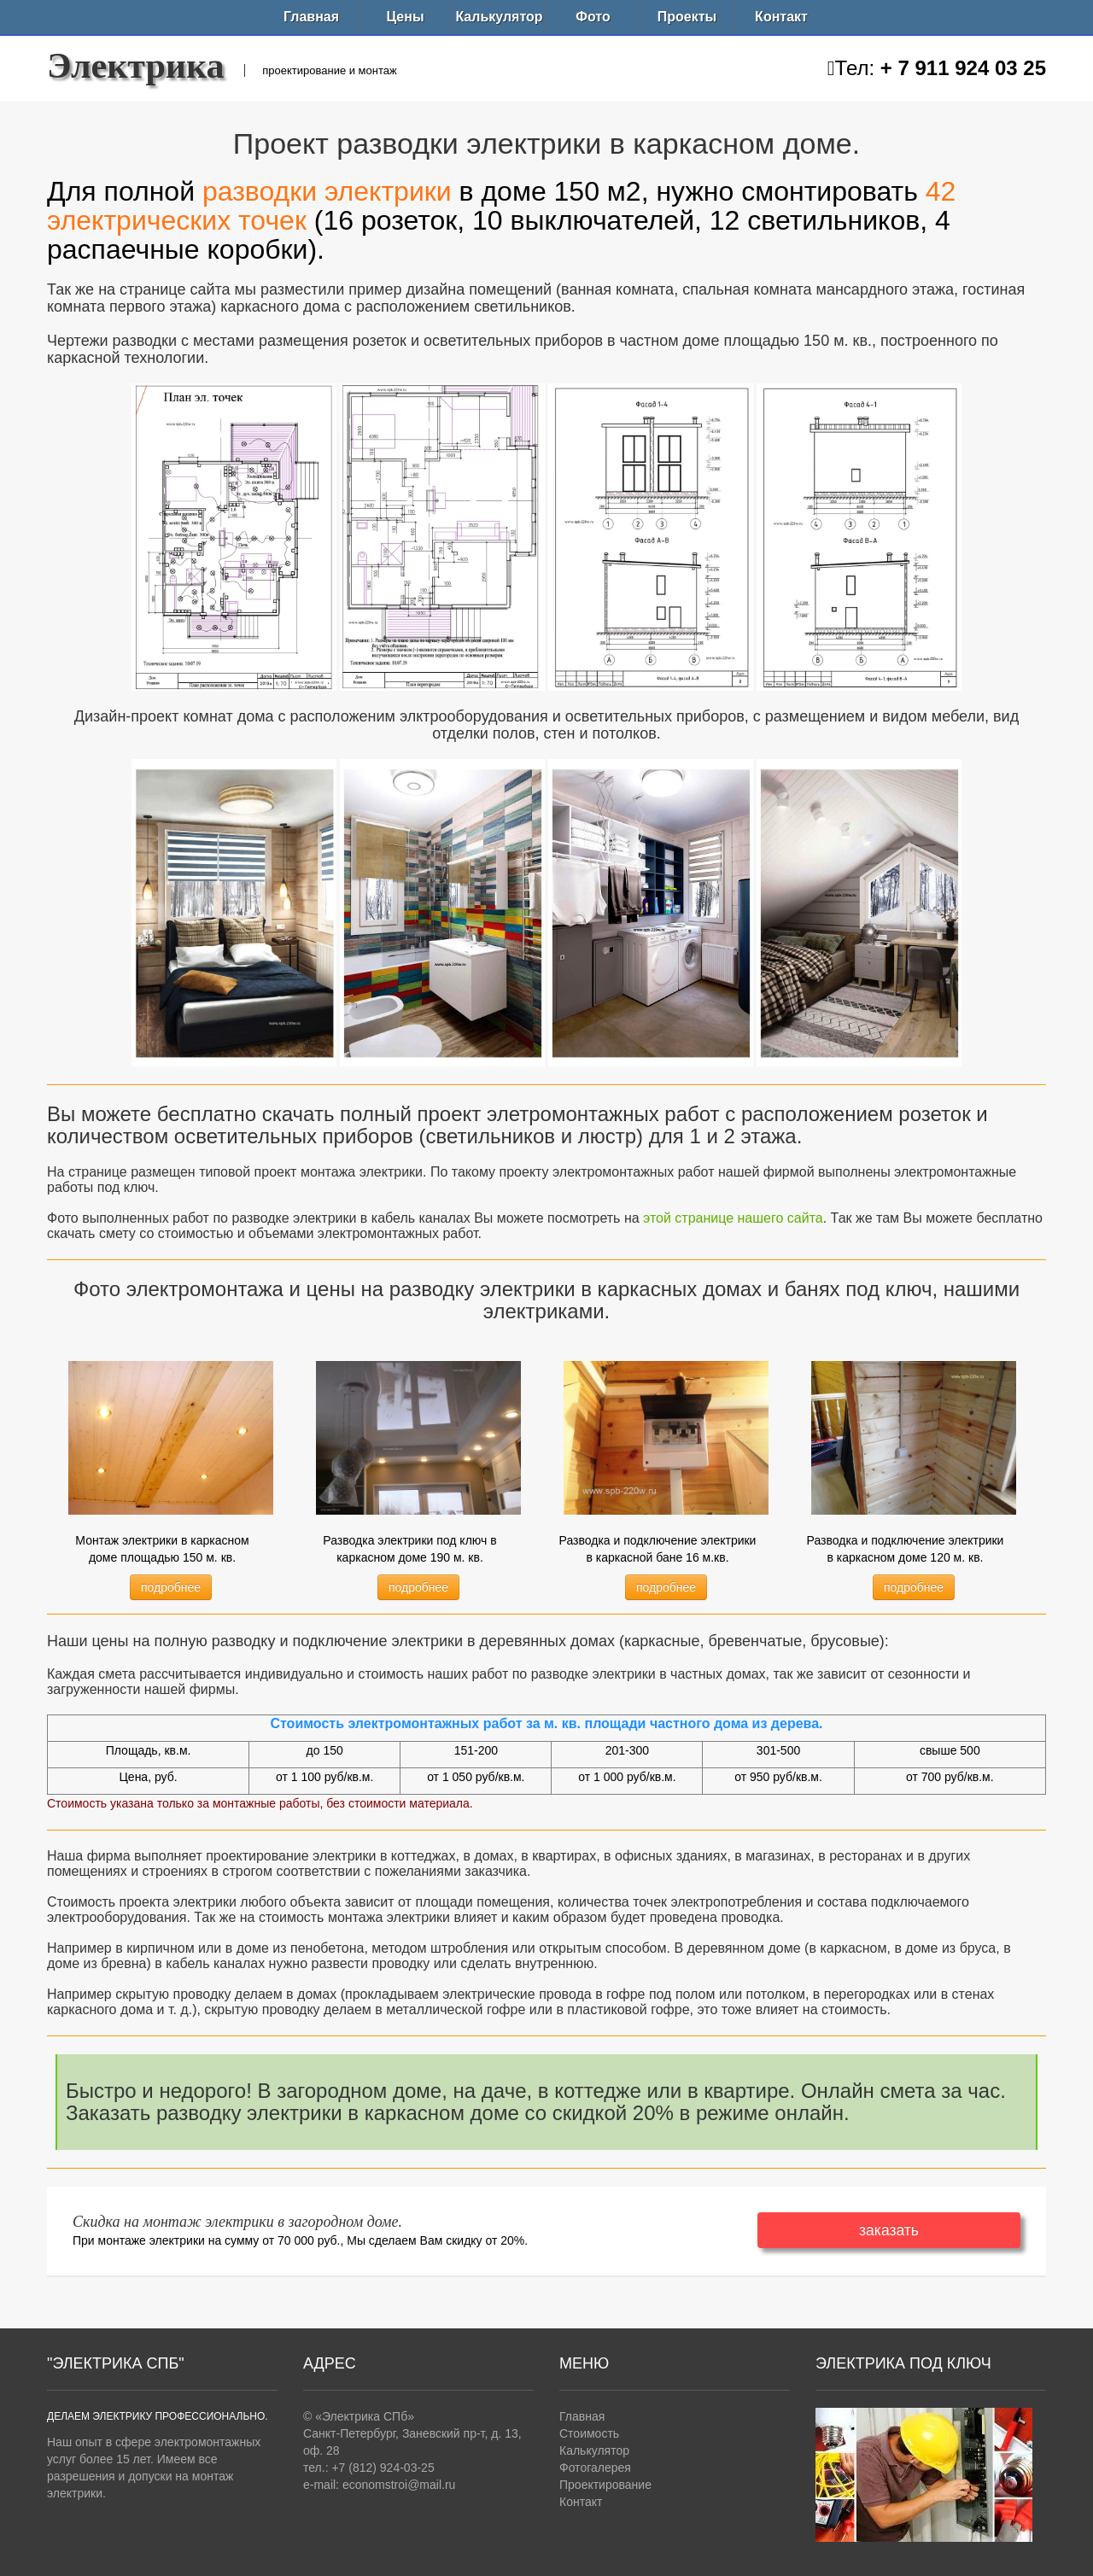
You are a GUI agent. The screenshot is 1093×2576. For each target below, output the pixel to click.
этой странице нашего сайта (733, 1218)
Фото (593, 16)
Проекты (687, 16)
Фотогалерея (595, 2467)
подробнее (171, 1587)
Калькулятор (498, 16)
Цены (405, 16)
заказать (889, 2230)
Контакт (781, 16)
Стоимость (589, 2433)
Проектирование (605, 2484)
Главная (311, 16)
